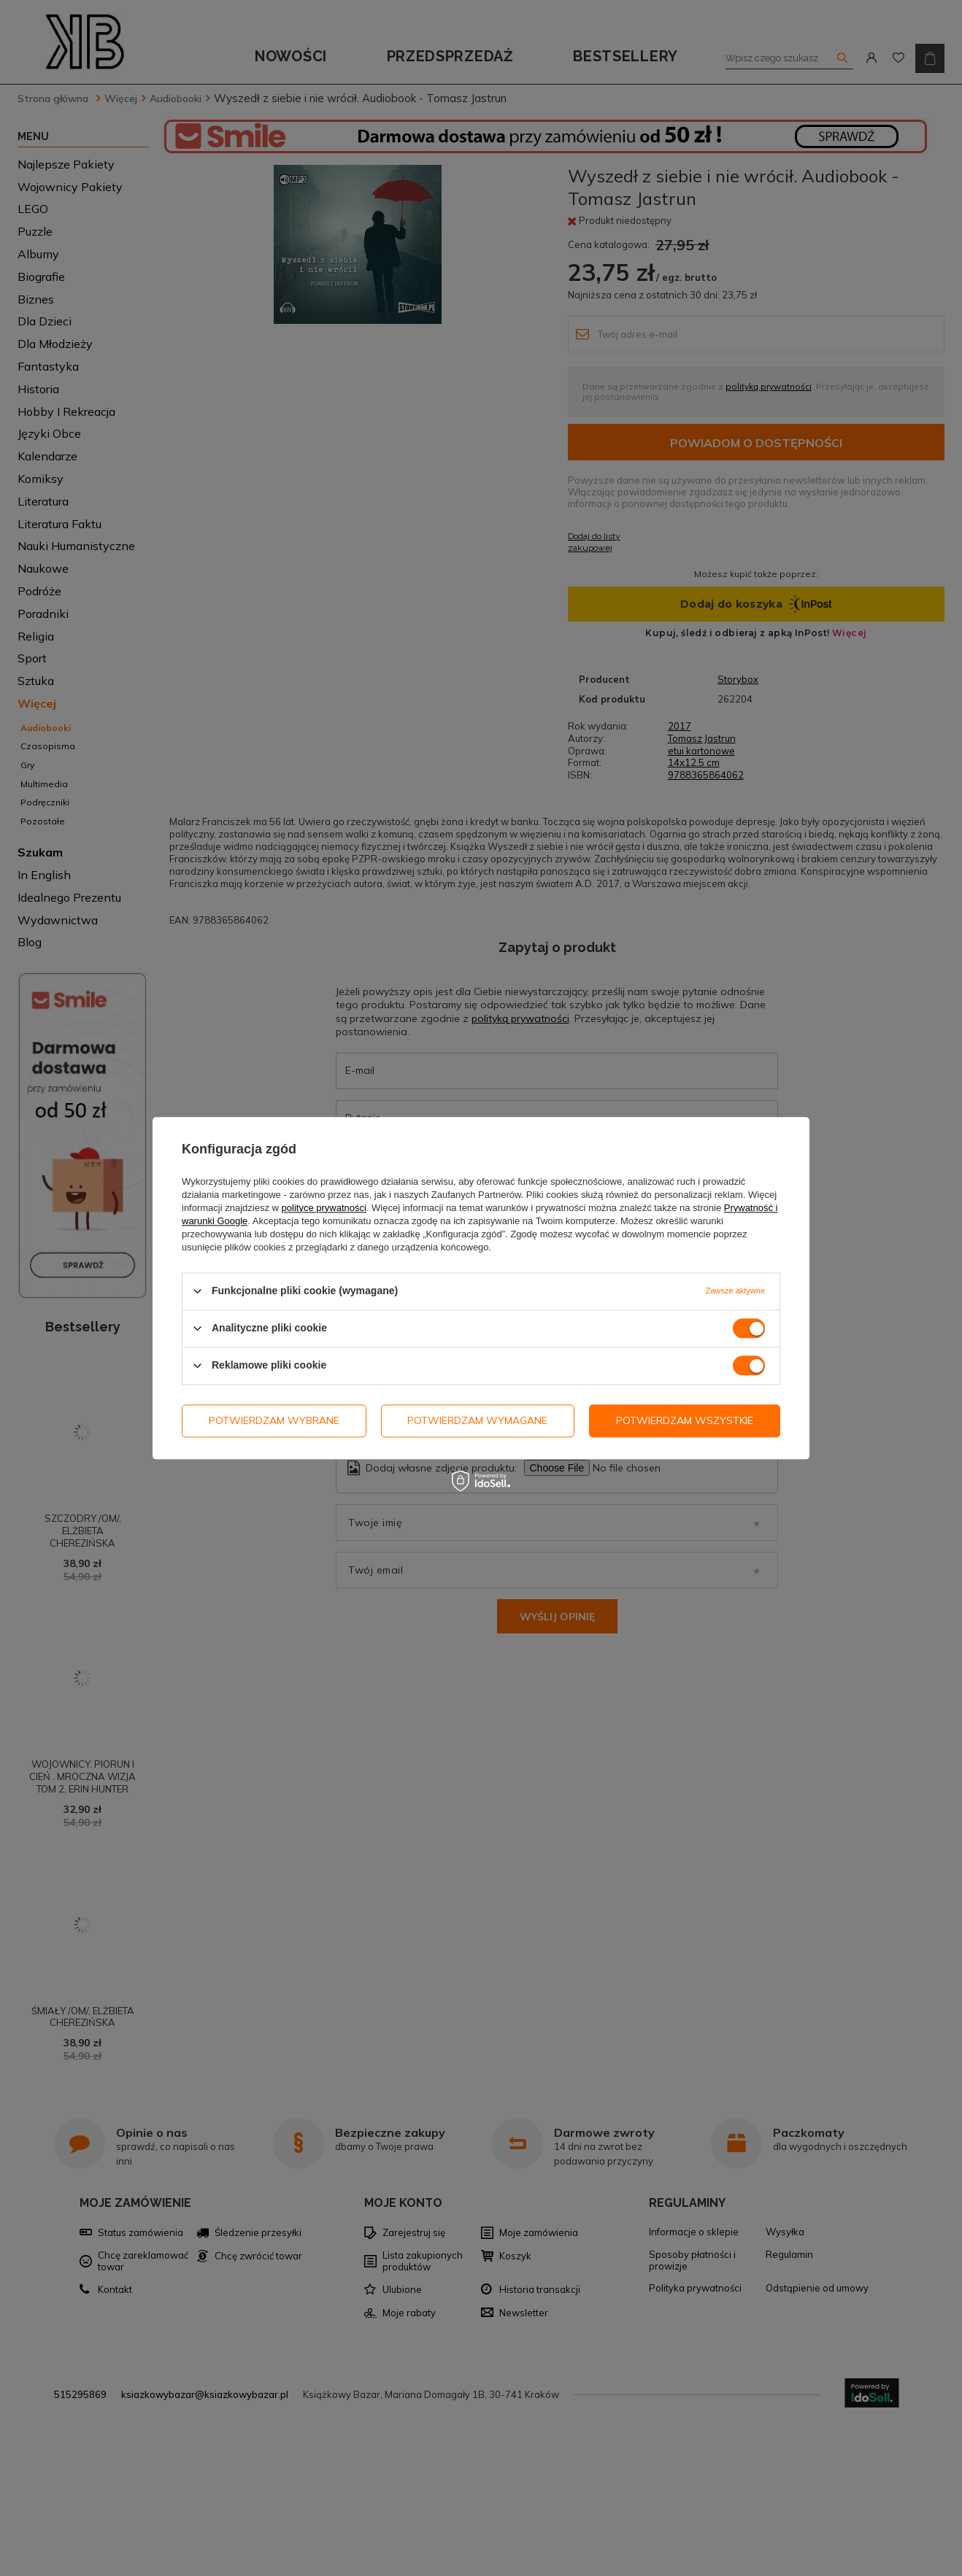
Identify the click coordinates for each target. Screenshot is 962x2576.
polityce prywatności (324, 1207)
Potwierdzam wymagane (477, 1420)
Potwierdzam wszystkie (684, 1420)
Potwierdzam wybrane (274, 1420)
